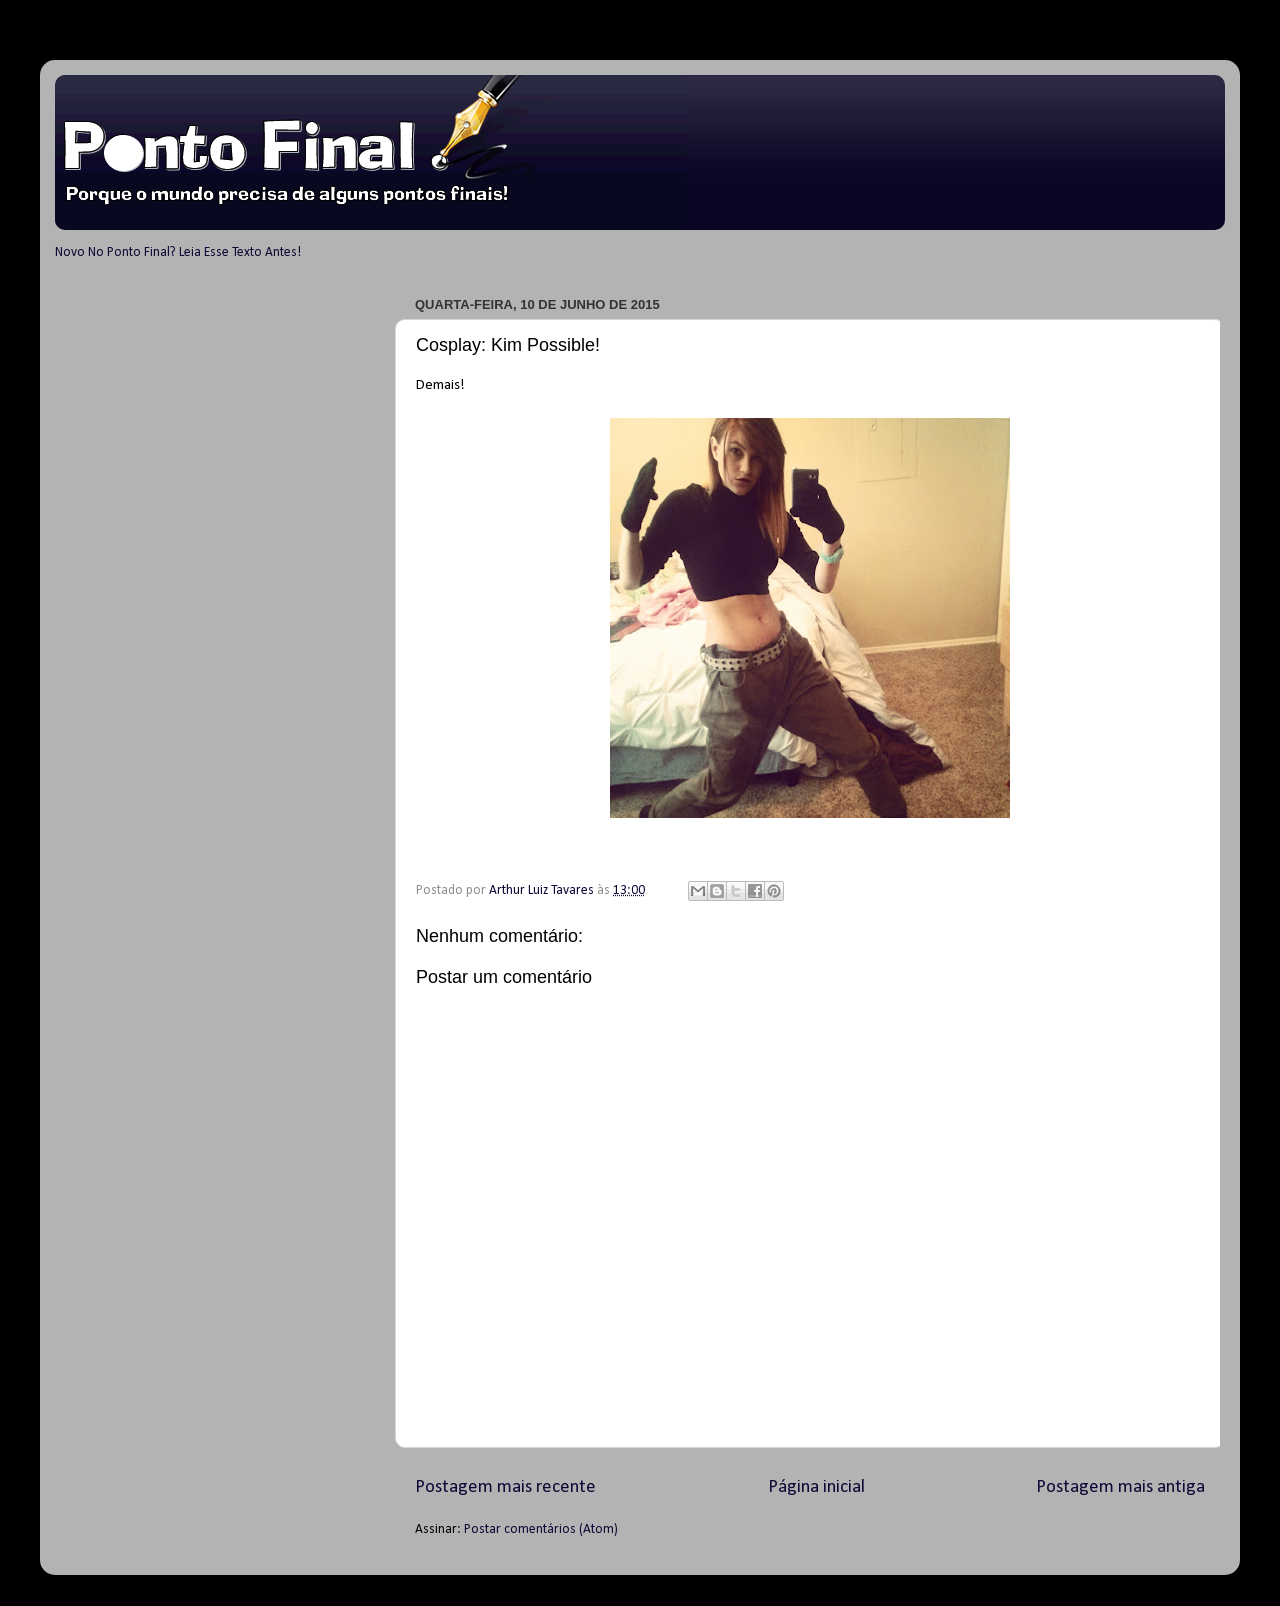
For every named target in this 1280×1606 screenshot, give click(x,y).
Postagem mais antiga (1120, 1487)
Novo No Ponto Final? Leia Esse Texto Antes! (178, 252)
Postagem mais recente (505, 1487)
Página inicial (816, 1487)
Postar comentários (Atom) (541, 1529)
